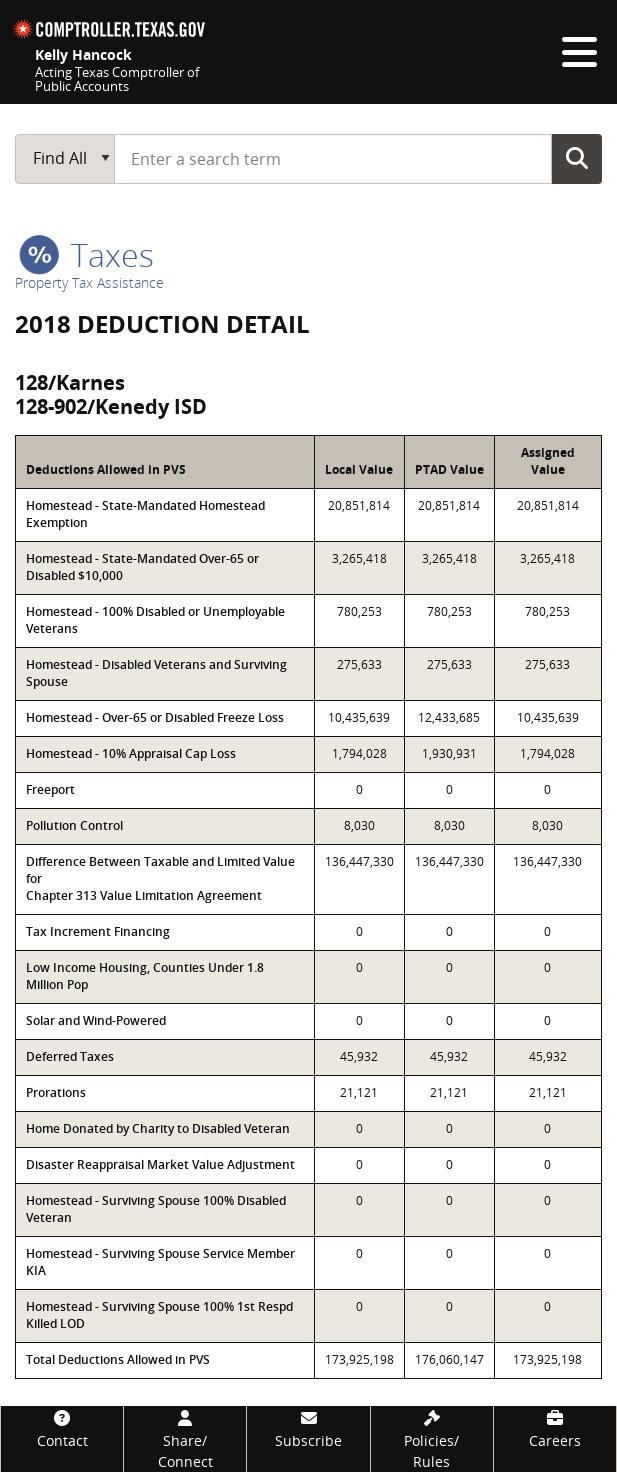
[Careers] (555, 1428)
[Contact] (62, 1428)
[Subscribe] (308, 1428)
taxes (86, 254)
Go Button (577, 158)
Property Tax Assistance (89, 282)
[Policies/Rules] (432, 1439)
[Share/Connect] (185, 1439)
